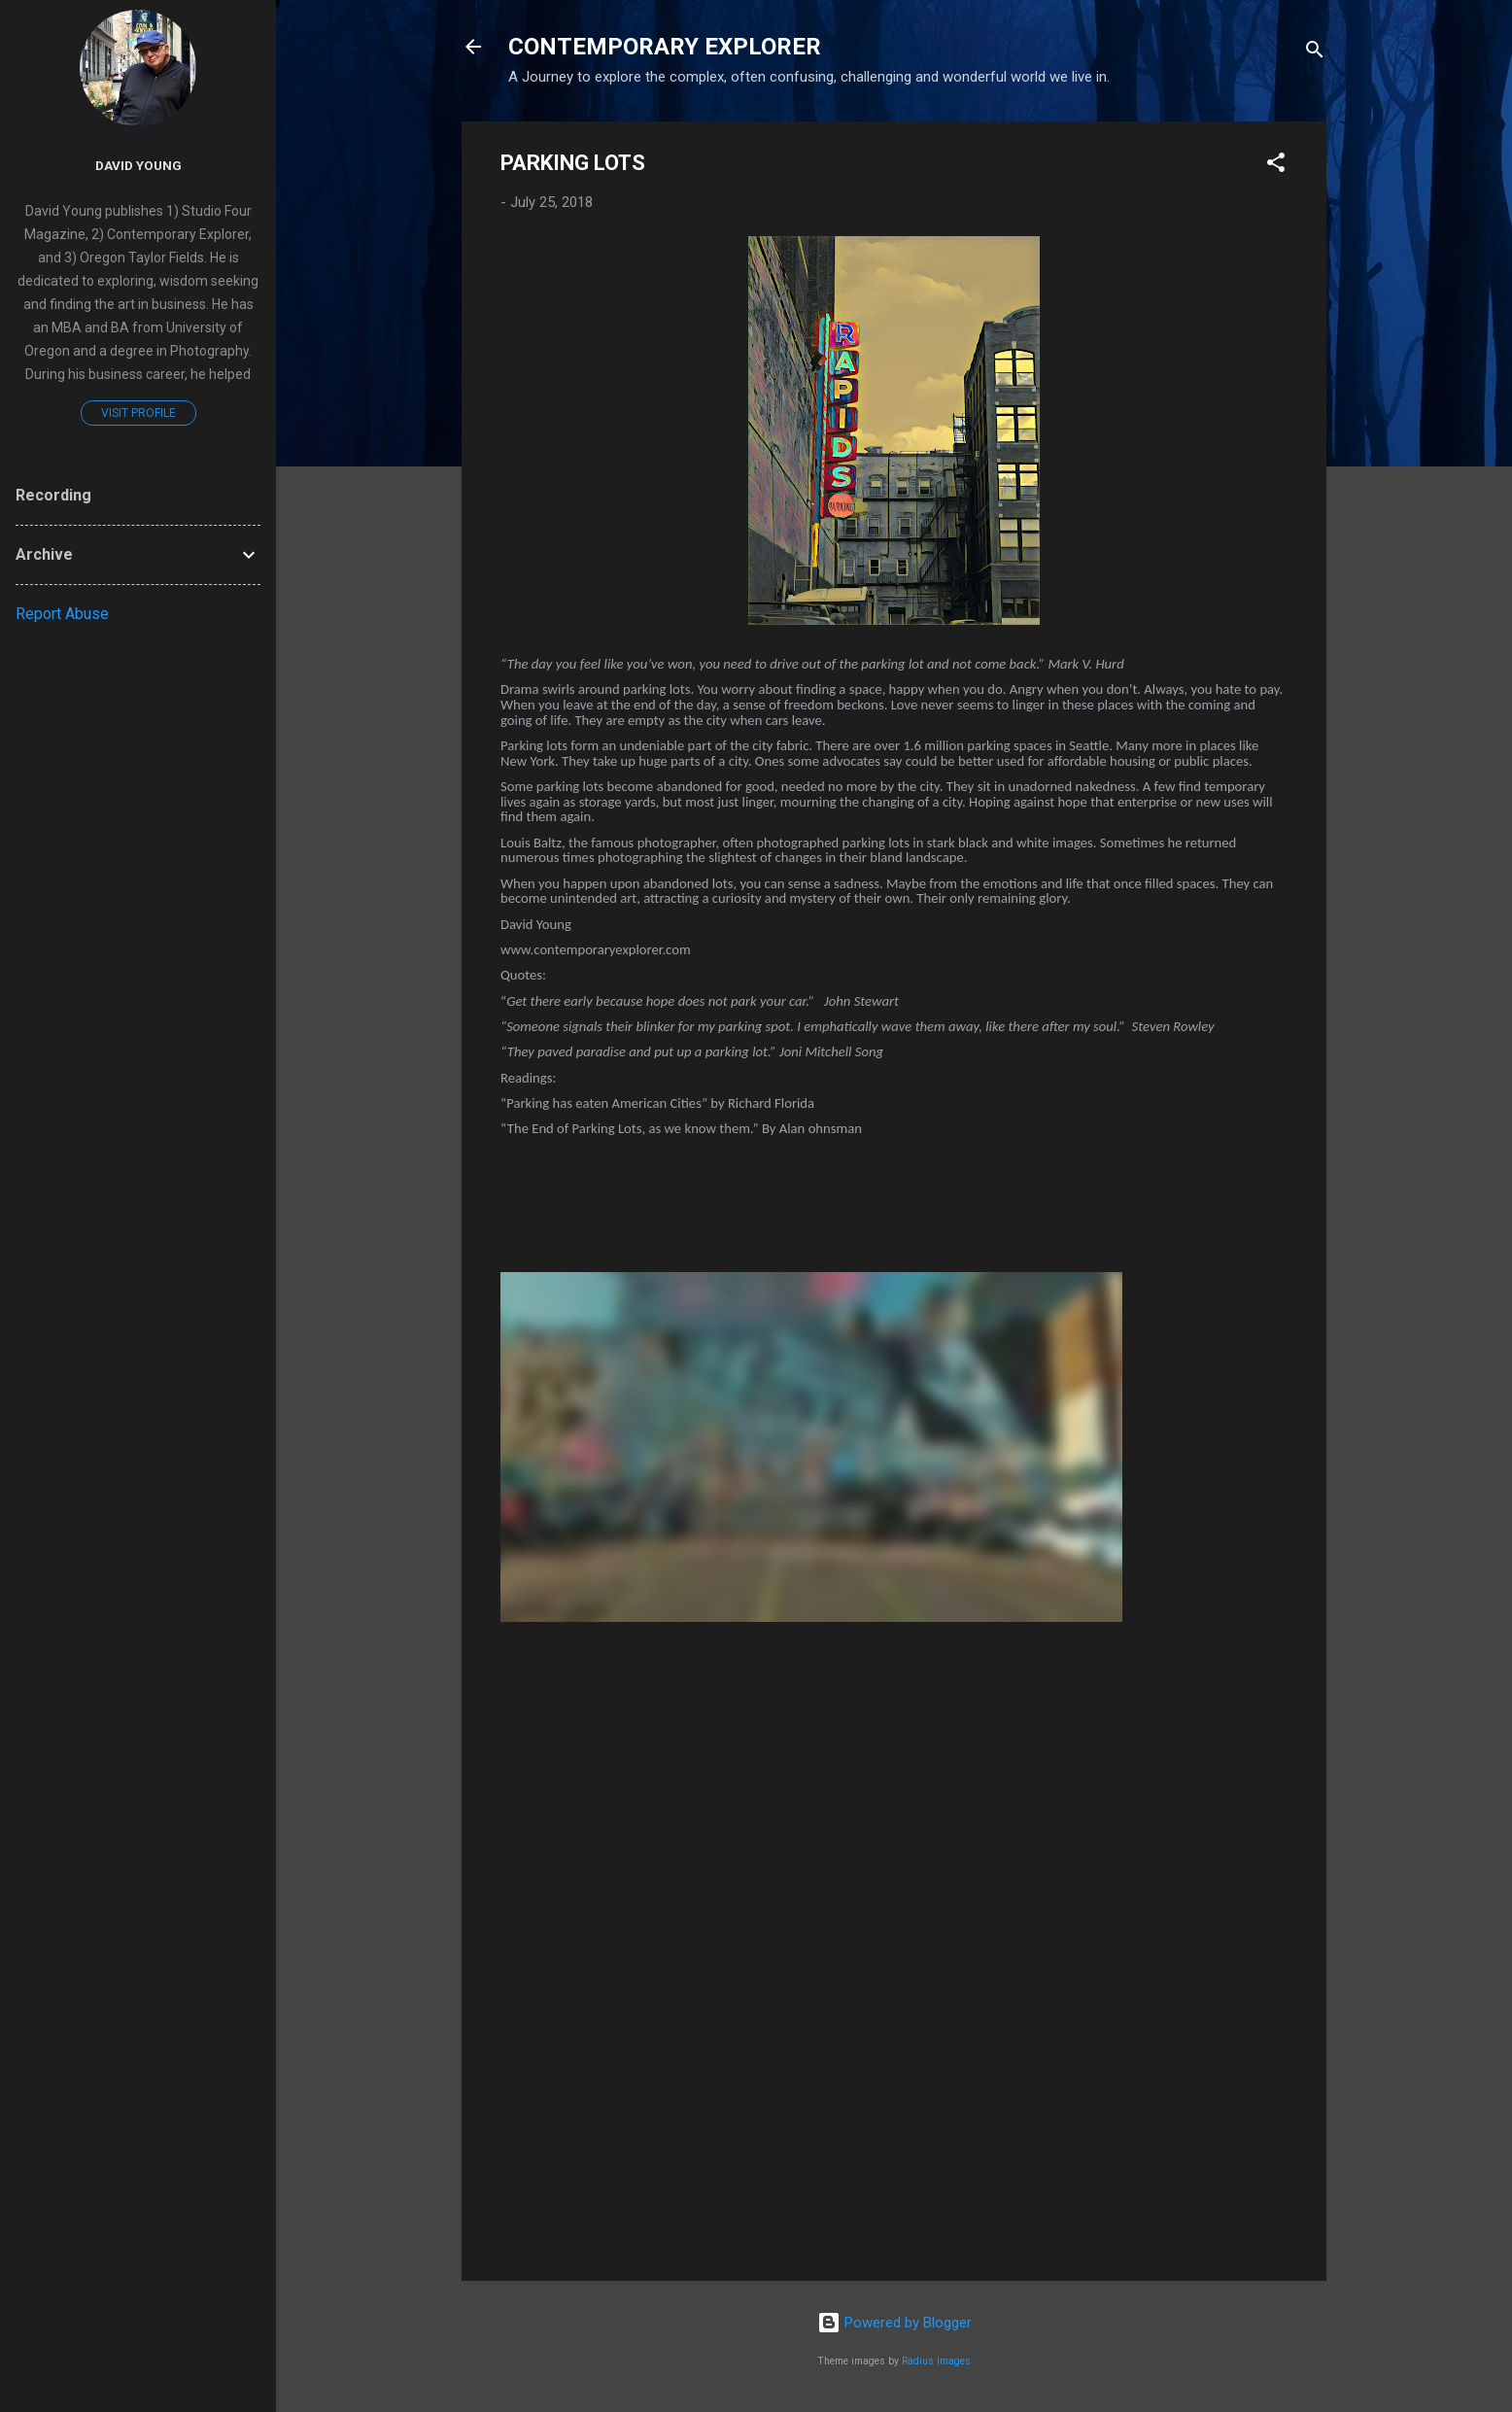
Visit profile (138, 413)
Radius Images (936, 2361)
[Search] (1314, 53)
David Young (138, 165)
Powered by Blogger (894, 2322)
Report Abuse (62, 613)
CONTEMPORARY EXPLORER (664, 46)
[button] (1276, 166)
